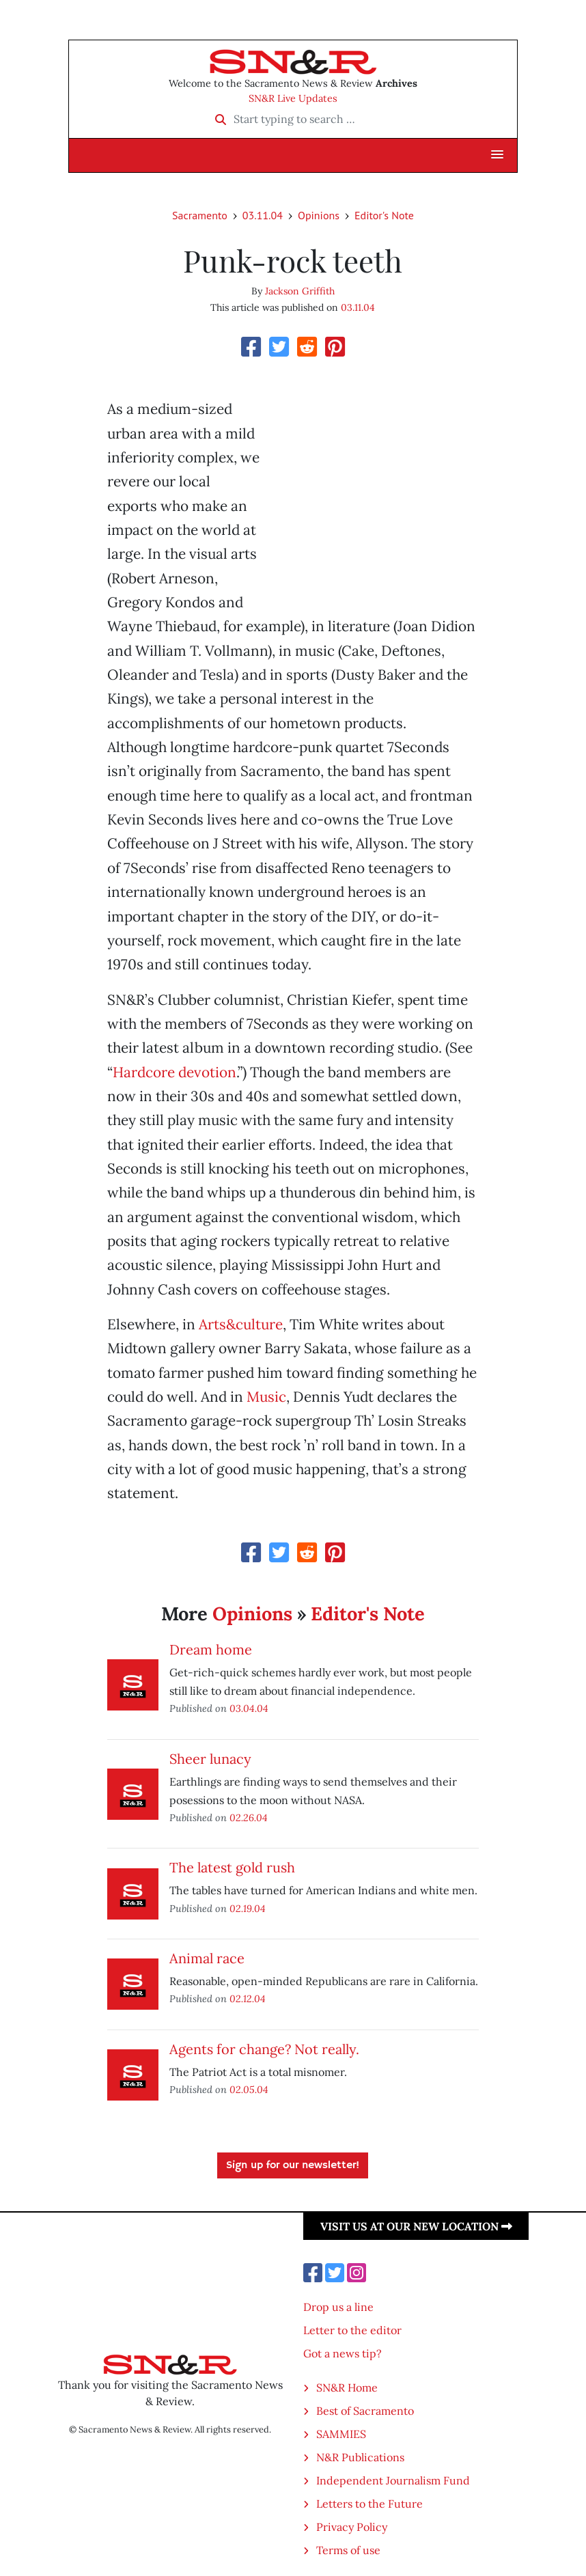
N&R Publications (360, 2457)
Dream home (210, 1649)
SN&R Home (347, 2387)
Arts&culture (241, 1324)
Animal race (207, 1958)
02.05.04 (248, 2089)
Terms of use (348, 2550)
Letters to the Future (369, 2503)
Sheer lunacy (210, 1758)
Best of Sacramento (365, 2411)
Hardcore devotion (174, 1072)
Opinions (318, 215)
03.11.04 (262, 215)
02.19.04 (247, 1908)
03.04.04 (248, 1708)
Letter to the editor (352, 2330)
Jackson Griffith (300, 291)
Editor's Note (384, 215)
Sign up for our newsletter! (292, 2165)
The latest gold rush (232, 1867)
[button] (497, 155)
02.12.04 (247, 1998)
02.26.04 (248, 1817)
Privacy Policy (351, 2527)
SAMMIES (341, 2434)
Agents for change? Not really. (264, 2049)
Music (266, 1396)
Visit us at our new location (416, 2226)
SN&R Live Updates (293, 98)
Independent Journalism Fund (393, 2480)
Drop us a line (338, 2307)
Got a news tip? (342, 2353)
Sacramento (199, 215)
